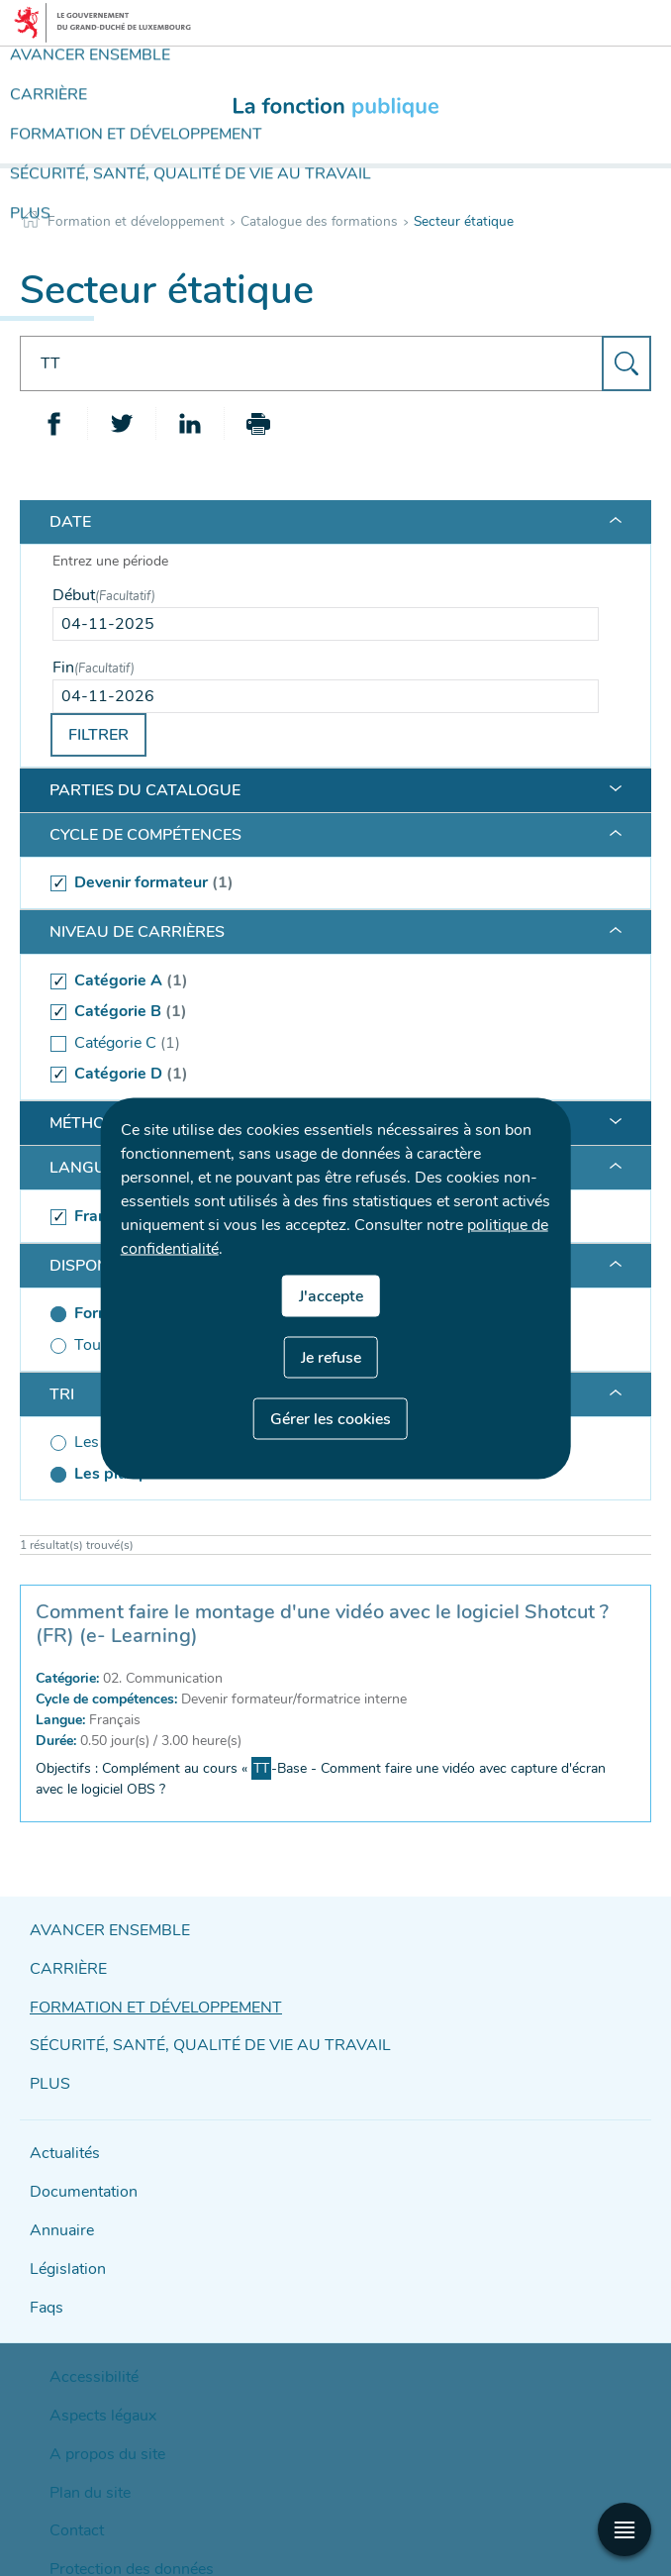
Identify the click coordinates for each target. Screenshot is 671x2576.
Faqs (44, 2271)
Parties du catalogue (144, 790)
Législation (63, 2236)
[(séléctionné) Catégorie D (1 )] (325, 1074)
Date (70, 522)
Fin (93, 667)
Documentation (77, 2167)
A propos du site (93, 2399)
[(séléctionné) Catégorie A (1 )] (325, 980)
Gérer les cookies (330, 1418)
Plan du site (80, 2430)
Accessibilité (83, 2335)
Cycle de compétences (145, 835)
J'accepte (331, 1295)
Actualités (60, 2132)
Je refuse (331, 1357)
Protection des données (112, 2494)
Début (103, 595)
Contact (70, 2462)
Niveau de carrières (137, 932)
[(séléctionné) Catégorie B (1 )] (325, 1012)
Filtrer (98, 735)
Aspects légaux (90, 2367)
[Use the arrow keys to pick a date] (325, 624)
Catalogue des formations (319, 221)
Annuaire (57, 2202)
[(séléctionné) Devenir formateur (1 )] (325, 883)
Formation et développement (136, 221)
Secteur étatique (464, 221)
